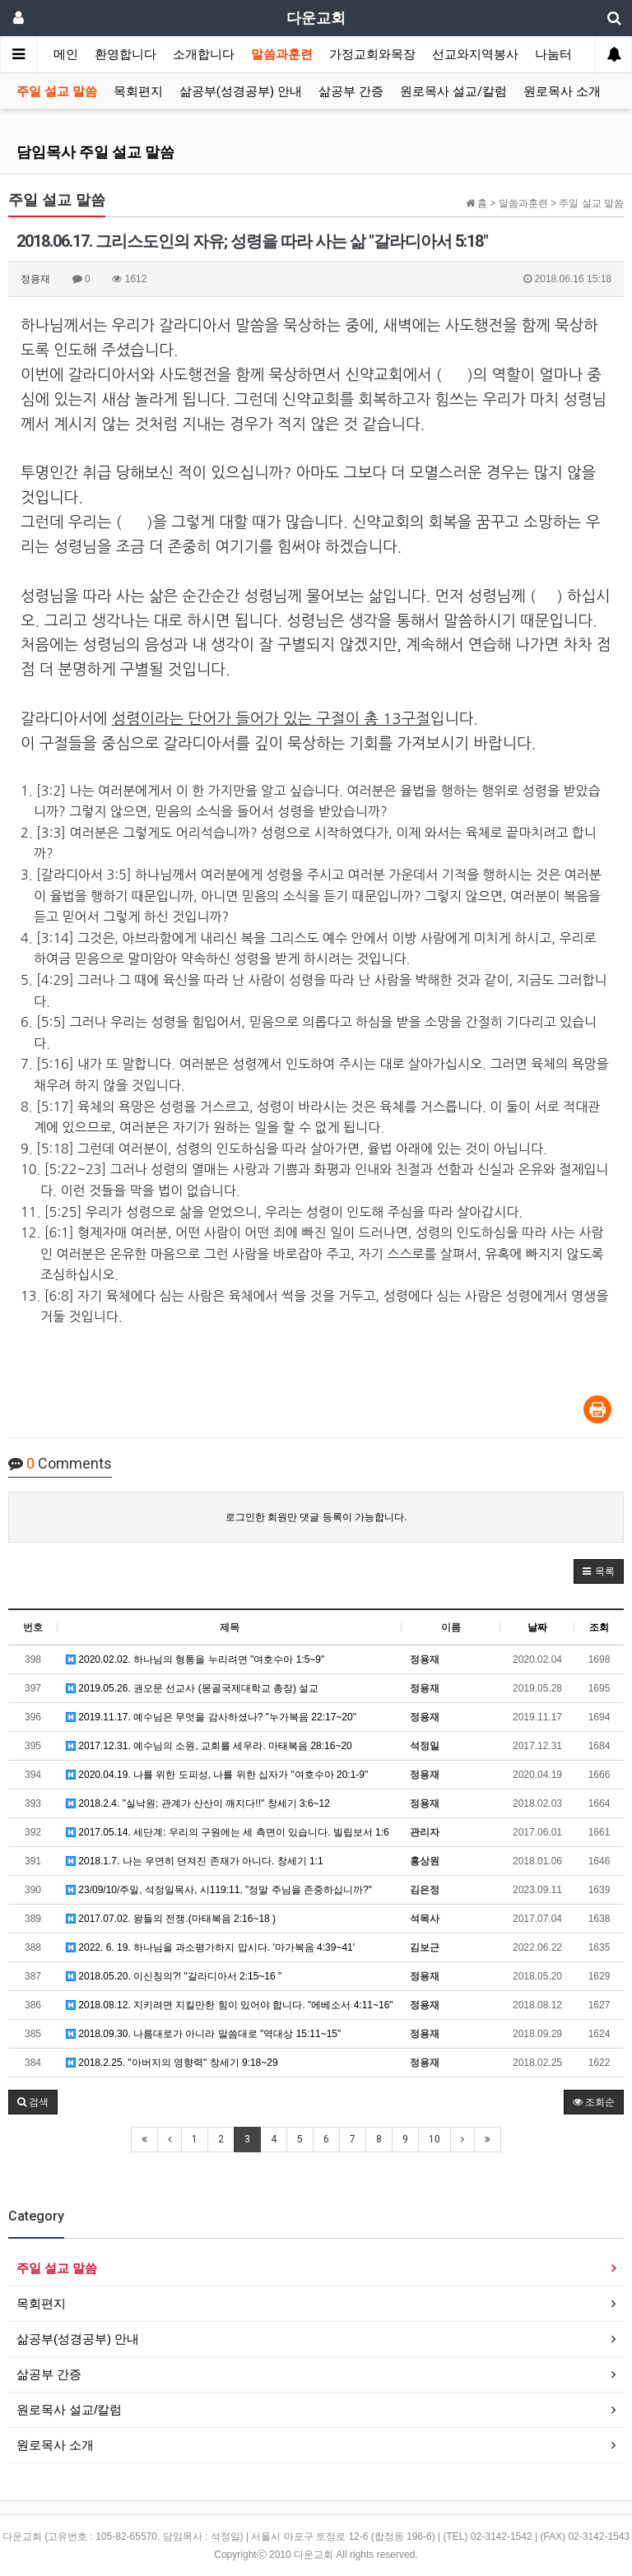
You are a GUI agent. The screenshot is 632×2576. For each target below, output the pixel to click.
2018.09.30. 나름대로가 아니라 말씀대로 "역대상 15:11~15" (203, 2034)
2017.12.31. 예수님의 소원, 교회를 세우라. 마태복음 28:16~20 (209, 1746)
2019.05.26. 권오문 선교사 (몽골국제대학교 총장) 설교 (192, 1688)
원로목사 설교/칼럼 (453, 91)
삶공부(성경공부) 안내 (240, 91)
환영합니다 (125, 54)
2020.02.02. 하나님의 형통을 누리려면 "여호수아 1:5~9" (195, 1659)
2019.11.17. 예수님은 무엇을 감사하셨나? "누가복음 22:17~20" (211, 1717)
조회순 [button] (594, 2102)
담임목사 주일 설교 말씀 (95, 151)
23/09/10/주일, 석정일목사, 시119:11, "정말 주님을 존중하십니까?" (219, 1890)
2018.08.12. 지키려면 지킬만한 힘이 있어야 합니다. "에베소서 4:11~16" (229, 2005)
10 (434, 2139)
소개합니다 (204, 54)
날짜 (537, 1627)
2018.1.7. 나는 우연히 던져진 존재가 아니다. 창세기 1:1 (194, 1861)
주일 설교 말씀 (56, 91)
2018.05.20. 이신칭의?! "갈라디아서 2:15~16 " (173, 1976)
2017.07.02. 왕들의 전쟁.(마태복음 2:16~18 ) (171, 1918)
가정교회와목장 (372, 54)
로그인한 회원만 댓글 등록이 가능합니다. (316, 1517)
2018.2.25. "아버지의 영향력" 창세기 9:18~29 (172, 2062)
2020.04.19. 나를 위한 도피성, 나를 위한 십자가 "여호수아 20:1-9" (217, 1774)
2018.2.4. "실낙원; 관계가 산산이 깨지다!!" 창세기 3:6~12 (198, 1803)
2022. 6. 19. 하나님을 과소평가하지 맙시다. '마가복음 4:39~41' (210, 1947)
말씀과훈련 (282, 54)
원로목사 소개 (562, 91)
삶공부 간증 (350, 91)
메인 (65, 54)
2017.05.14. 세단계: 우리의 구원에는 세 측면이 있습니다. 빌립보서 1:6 (227, 1832)
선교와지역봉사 (475, 54)
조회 (599, 1627)
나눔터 (553, 54)
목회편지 (138, 91)
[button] (599, 1571)
